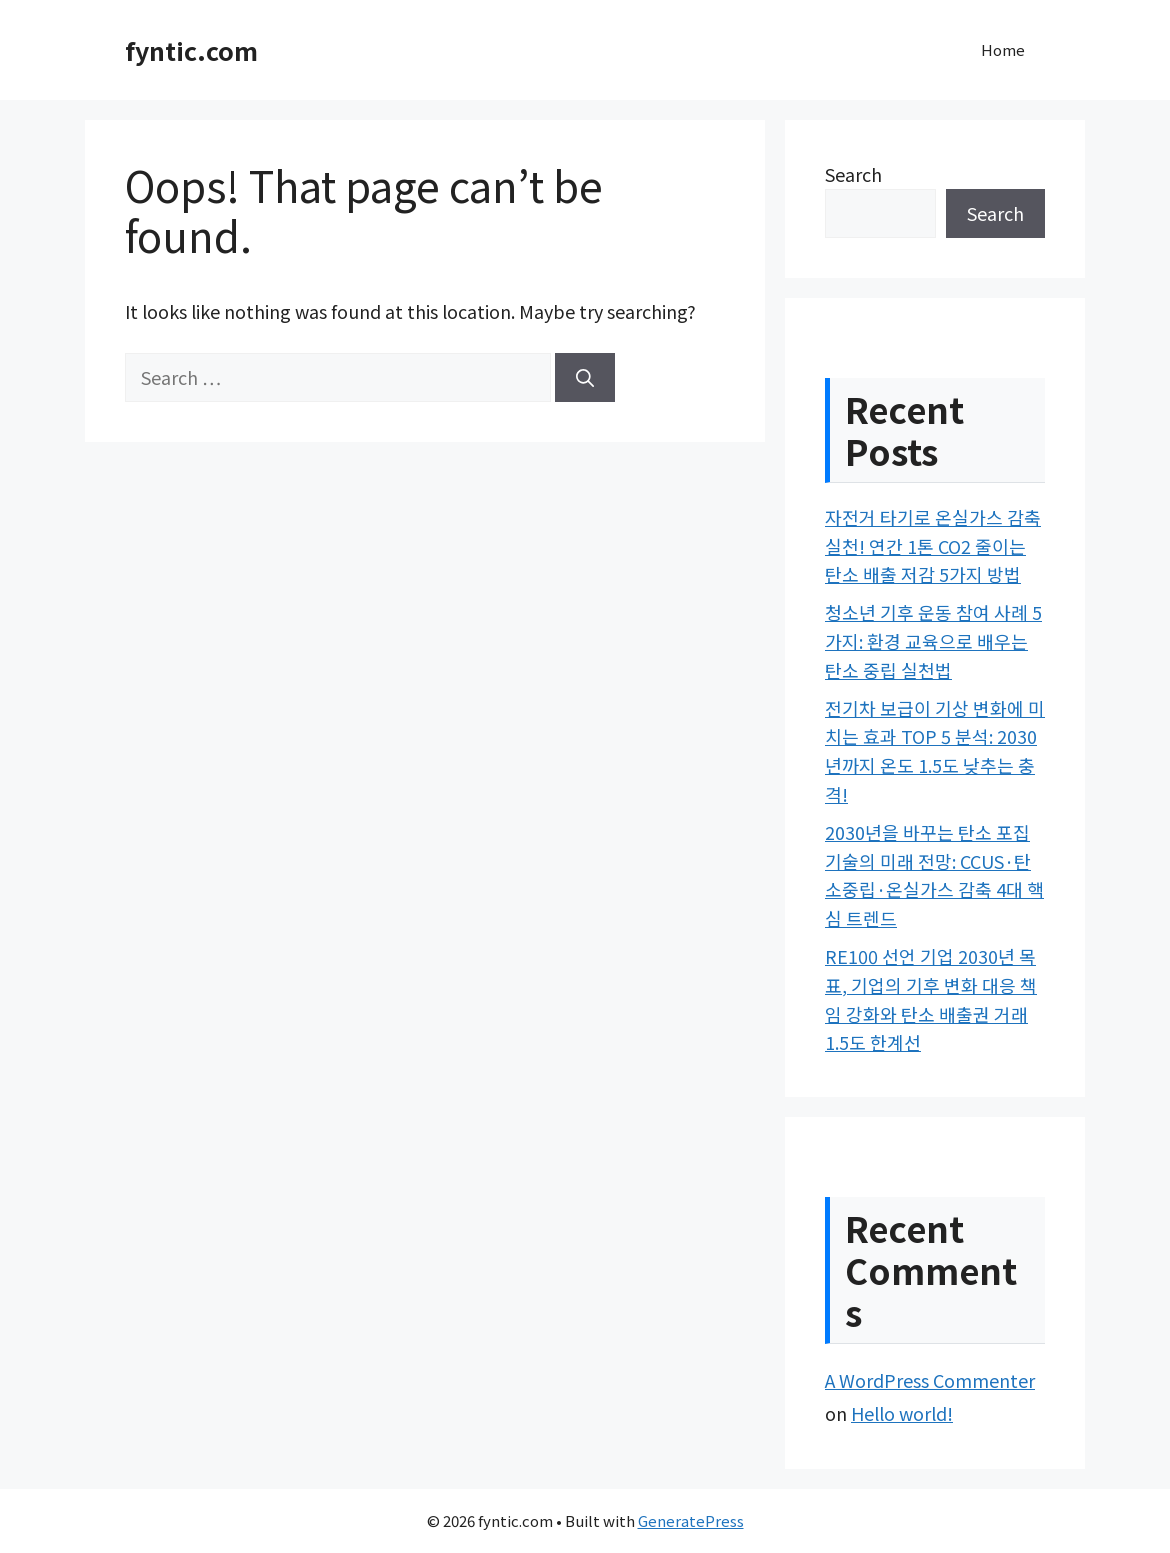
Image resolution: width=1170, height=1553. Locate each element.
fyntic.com (191, 50)
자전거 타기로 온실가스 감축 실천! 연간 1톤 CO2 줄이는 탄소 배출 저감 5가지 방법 (933, 546)
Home (1003, 49)
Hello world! (902, 1413)
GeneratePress (691, 1520)
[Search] (585, 377)
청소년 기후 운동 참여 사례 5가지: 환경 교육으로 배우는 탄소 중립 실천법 (933, 641)
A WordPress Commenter (930, 1380)
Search (853, 174)
